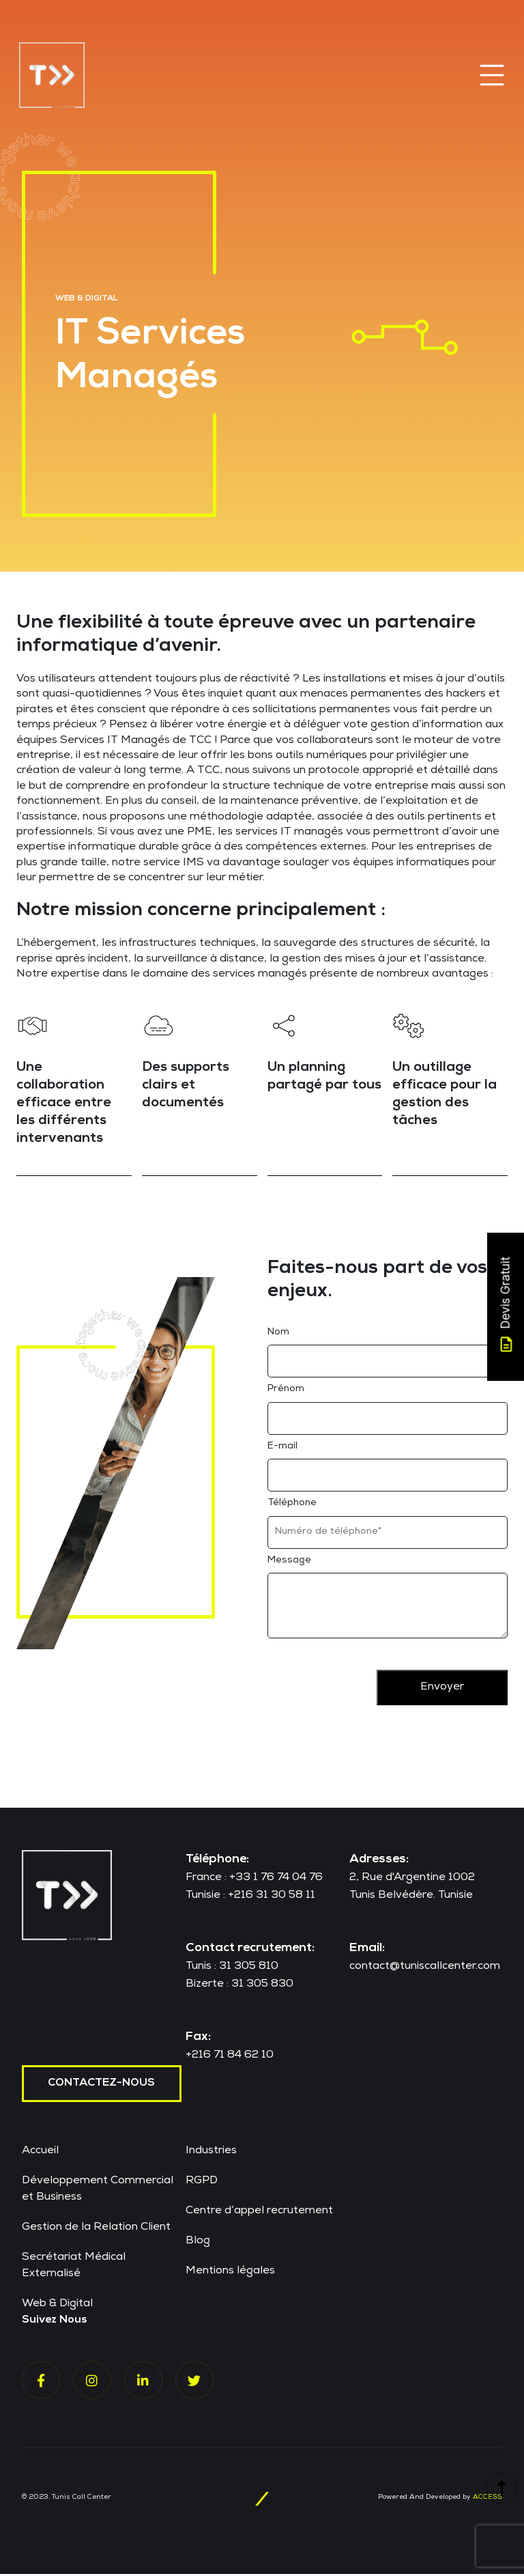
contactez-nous (102, 2085)
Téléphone (292, 1505)
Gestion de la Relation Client (96, 2229)
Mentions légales (230, 2273)
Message (289, 1562)
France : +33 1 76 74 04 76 (254, 1880)
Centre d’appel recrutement (259, 2213)
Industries (211, 2153)
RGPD (202, 2183)
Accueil (40, 2153)
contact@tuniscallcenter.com (424, 1968)
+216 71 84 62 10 (230, 2057)
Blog (198, 2243)
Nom (278, 1334)
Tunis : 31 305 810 (232, 1968)
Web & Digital (57, 2306)
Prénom (285, 1391)
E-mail (282, 1448)
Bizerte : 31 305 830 (239, 1986)
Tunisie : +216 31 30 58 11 (250, 1897)
